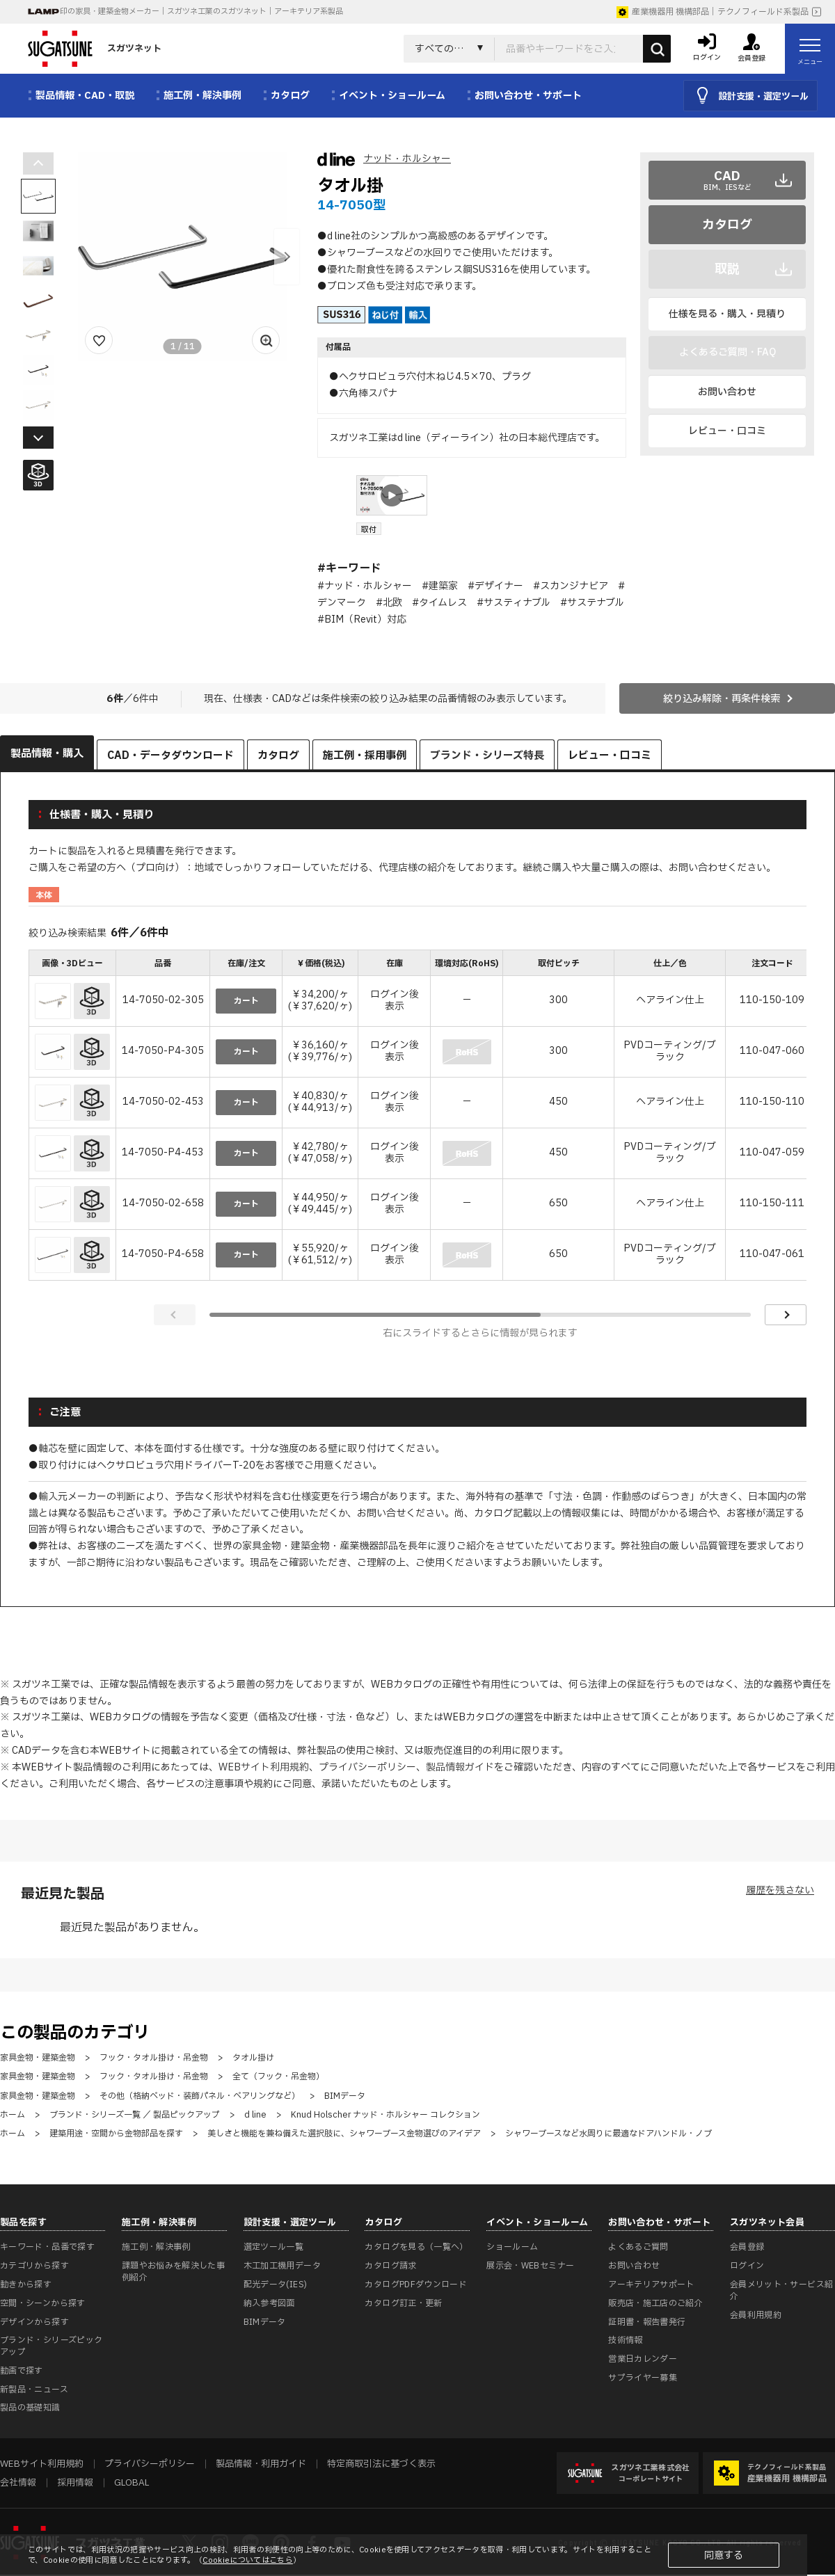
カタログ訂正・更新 (403, 2303)
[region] (417, 1116)
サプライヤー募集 (642, 2377)
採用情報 (75, 2483)
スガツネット (94, 49)
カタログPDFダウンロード (416, 2284)
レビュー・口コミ (727, 431)
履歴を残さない (780, 1890)
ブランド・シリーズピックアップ (51, 2346)
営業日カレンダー (642, 2359)
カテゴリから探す (34, 2265)
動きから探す (25, 2284)
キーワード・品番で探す (47, 2247)
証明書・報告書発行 (646, 2322)
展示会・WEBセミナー (530, 2265)
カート (246, 1001)
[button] (286, 257)
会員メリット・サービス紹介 (781, 2290)
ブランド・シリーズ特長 (487, 756)
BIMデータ (265, 2322)
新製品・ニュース (34, 2389)
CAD (727, 180)
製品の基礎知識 (30, 2407)
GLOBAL (131, 2483)
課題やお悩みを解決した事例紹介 (173, 2271)
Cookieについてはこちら (247, 2560)
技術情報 (625, 2340)
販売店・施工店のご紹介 (655, 2303)
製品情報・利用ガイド (261, 2464)
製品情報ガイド (460, 1767)
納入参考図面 (269, 2303)
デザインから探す (34, 2322)
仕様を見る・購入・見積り (727, 314)
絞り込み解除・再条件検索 (721, 698)
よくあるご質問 (638, 2247)
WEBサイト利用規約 (263, 1767)
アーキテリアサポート (651, 2284)
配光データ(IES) (276, 2284)
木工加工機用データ (282, 2265)
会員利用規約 (755, 2315)
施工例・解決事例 (156, 2247)
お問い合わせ (727, 392)
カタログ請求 (390, 2265)
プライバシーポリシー (367, 1767)
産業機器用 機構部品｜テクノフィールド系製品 (713, 12)
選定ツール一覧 (274, 2247)
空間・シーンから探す (43, 2303)
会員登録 (747, 2247)
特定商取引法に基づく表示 (381, 2464)
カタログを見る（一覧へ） (416, 2247)
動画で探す (21, 2371)
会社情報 (18, 2483)
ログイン (747, 2265)
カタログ (727, 225)
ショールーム (512, 2247)
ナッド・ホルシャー (407, 159)
